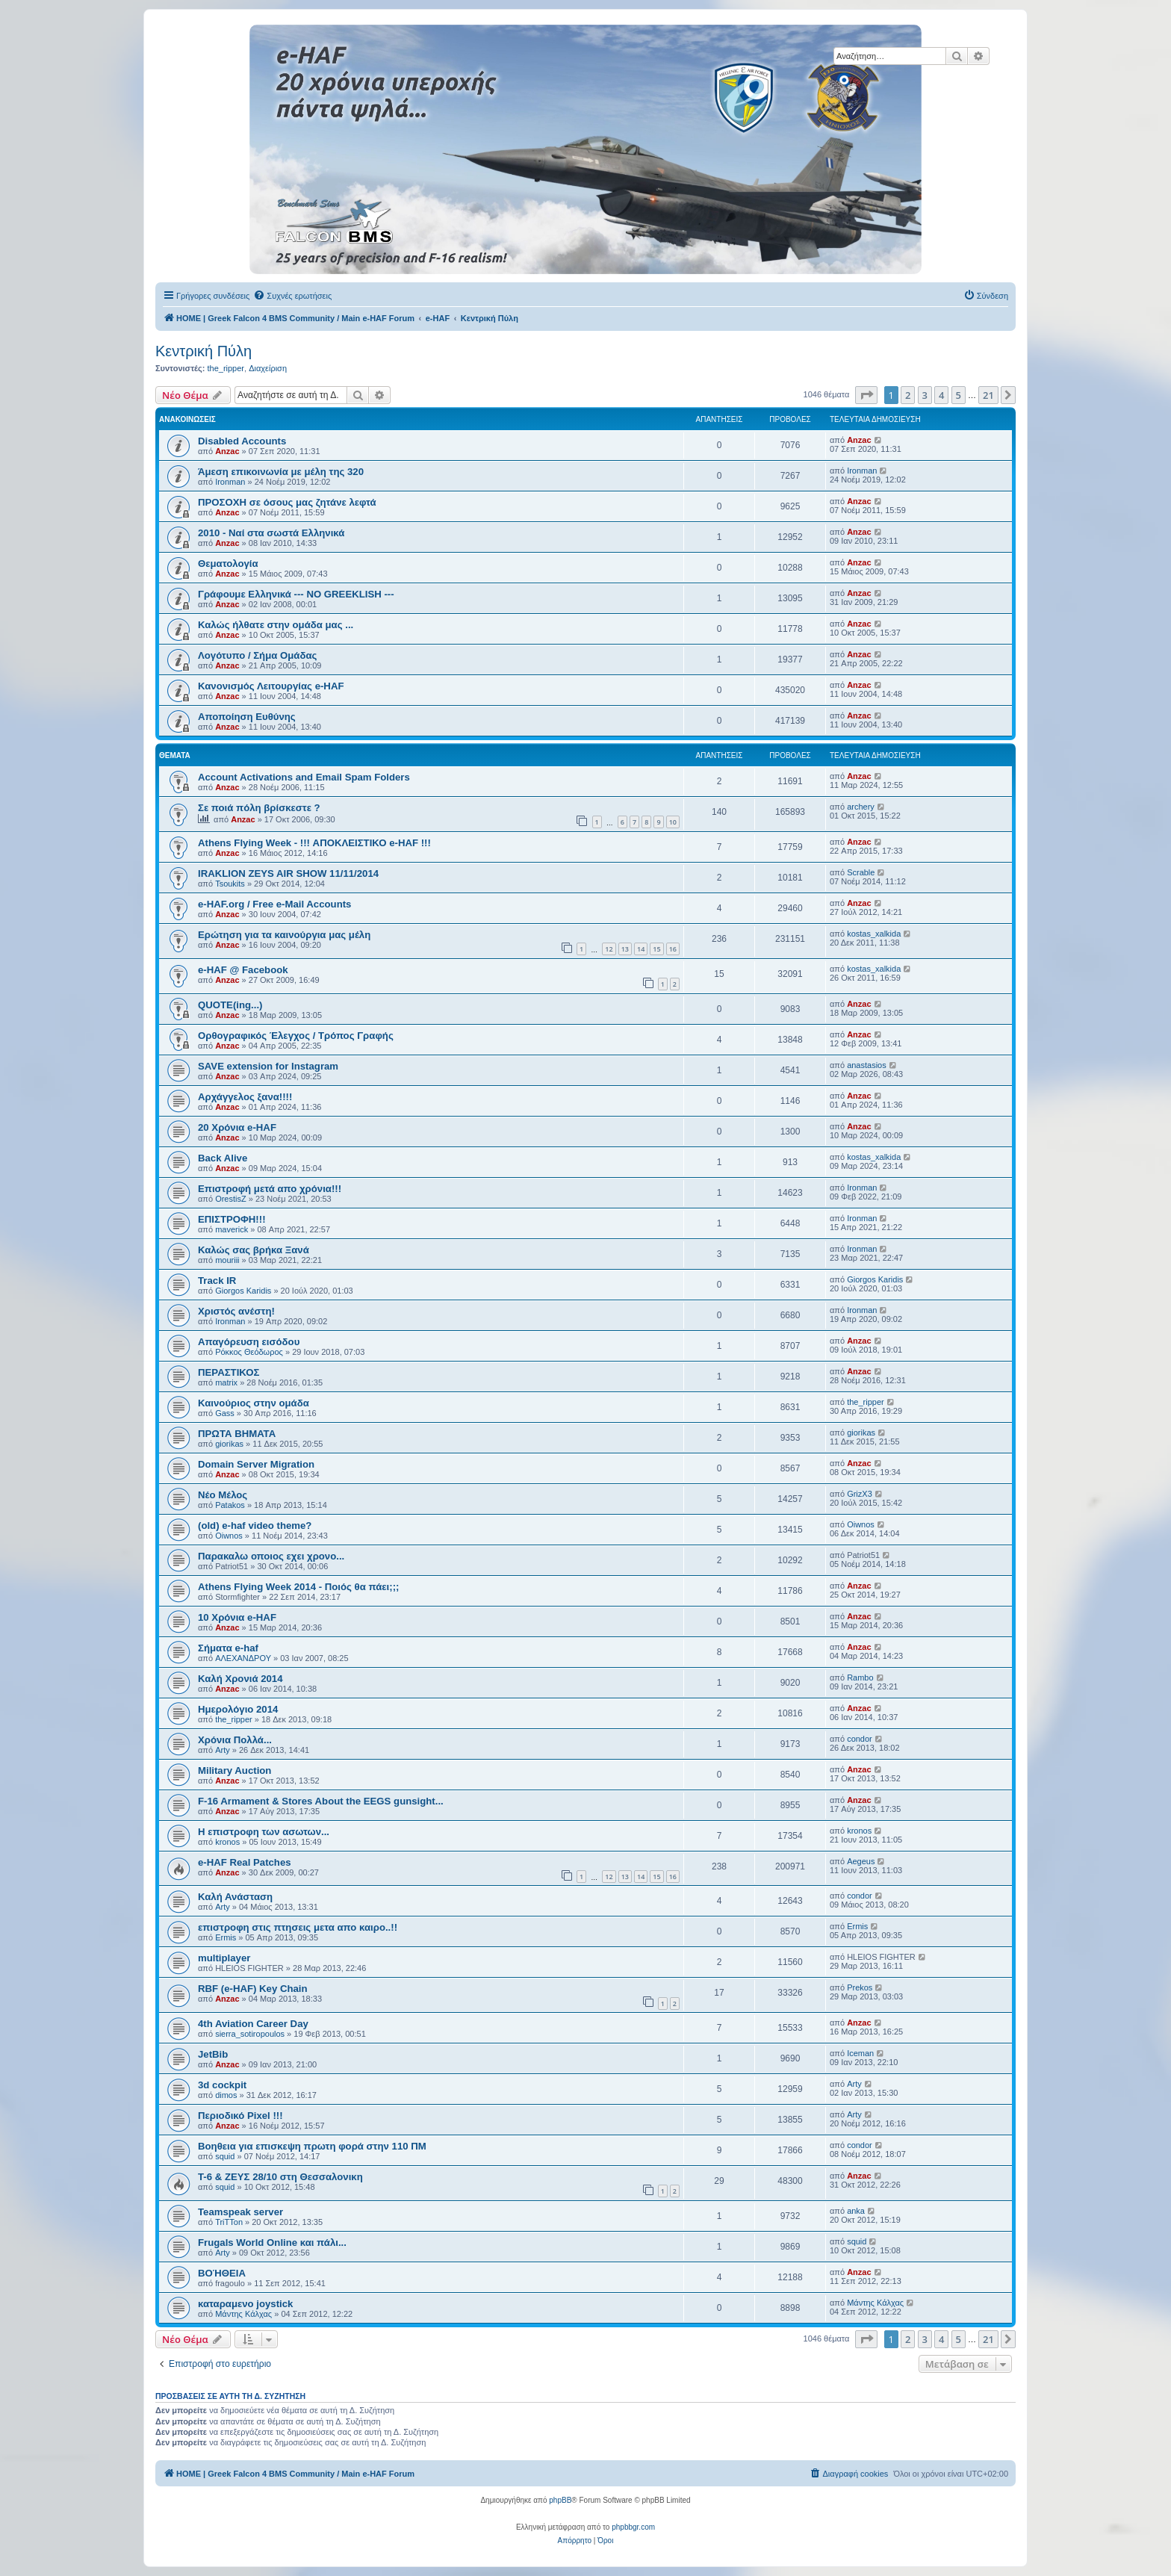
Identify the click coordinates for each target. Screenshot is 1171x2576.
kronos (227, 1841)
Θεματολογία (228, 563)
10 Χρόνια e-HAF (237, 1617)
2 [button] (907, 395)
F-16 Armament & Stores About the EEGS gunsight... (321, 1801)
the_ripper (225, 368)
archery (861, 806)
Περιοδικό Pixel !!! (240, 2115)
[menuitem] (292, 296)
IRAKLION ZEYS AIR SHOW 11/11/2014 (288, 873)
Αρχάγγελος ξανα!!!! (245, 1096)
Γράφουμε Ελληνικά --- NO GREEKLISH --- (296, 594)
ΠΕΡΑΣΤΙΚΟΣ (228, 1372)
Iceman (860, 2053)
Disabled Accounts (242, 441)
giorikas (229, 1443)
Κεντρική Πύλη (203, 351)
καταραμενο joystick (245, 2303)
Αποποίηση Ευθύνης (247, 716)
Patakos (230, 1504)
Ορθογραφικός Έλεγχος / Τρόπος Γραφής (296, 1035)
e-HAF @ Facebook (243, 969)
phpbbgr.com (633, 2527)
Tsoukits (230, 883)
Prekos (859, 1987)
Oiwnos (229, 1535)
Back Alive (222, 1158)
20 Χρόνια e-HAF (237, 1127)
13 (625, 949)
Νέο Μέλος (222, 1494)
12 (608, 949)
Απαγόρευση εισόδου (248, 1341)
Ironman (230, 481)
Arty (222, 1749)
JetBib (213, 2054)
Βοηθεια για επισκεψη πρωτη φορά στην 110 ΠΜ (312, 2146)
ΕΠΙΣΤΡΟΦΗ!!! (232, 1219)
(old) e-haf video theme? (254, 1525)
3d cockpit (222, 2085)
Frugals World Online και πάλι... (272, 2242)
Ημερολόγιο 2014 (238, 1709)
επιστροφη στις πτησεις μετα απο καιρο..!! (297, 1927)
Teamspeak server (240, 2211)
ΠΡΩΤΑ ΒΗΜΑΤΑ (237, 1433)
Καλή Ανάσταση (235, 1896)
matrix (226, 1382)
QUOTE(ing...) (230, 1005)
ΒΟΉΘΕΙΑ (222, 2273)
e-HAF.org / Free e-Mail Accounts (274, 904)
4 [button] (941, 395)
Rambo (860, 1677)
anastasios (866, 1065)
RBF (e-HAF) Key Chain (253, 1988)
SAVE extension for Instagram (268, 1066)
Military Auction (234, 1770)
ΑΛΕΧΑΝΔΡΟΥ (243, 1658)
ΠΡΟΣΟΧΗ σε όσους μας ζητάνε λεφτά (287, 502)
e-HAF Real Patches (244, 1862)
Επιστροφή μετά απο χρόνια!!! (269, 1188)
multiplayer (224, 1958)
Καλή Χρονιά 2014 (240, 1678)
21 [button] (988, 395)
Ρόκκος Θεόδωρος (249, 1351)
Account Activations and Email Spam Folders (304, 777)
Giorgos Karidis (243, 1290)
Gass (224, 1413)
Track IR (217, 1280)
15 (656, 949)
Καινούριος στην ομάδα (253, 1403)
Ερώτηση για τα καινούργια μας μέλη (284, 934)
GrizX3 (859, 1493)
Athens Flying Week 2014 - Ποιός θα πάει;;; (298, 1586)
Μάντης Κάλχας (243, 2313)
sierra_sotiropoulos (250, 2033)
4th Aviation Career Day (253, 2023)
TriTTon (229, 2221)
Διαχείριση (268, 368)
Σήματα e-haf (228, 1648)
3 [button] (925, 395)
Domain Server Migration (256, 1464)
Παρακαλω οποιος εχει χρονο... (271, 1556)
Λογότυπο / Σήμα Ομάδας (257, 655)
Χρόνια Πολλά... (235, 1739)
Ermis (225, 1937)
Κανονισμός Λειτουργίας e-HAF (271, 686)
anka (856, 2210)
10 (673, 822)
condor (859, 1738)
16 (673, 949)
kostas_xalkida (874, 933)
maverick (231, 1229)
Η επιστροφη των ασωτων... (263, 1831)
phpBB (560, 2500)
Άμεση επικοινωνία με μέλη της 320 (281, 471)
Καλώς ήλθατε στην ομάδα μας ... (275, 624)
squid (224, 2156)
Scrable (861, 872)
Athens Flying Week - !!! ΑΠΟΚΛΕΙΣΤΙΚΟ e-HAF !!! (314, 842)
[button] (866, 395)
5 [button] (958, 395)
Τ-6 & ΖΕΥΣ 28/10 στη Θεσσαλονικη (280, 2176)
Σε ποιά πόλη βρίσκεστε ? (259, 807)
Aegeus (861, 1861)
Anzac (227, 451)
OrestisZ (230, 1198)
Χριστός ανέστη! (236, 1311)
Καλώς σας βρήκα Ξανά (253, 1250)
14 (640, 949)
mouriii (227, 1260)
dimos (226, 2095)
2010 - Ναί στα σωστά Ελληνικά (271, 533)
